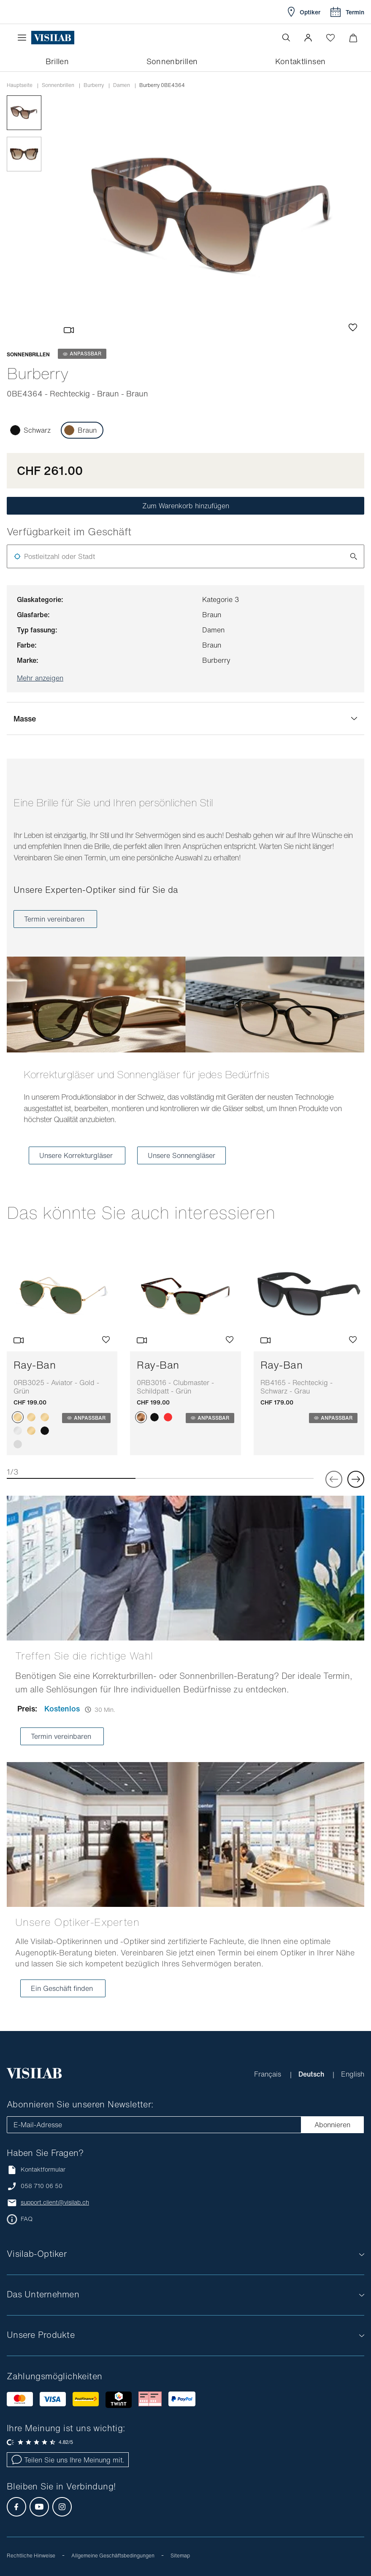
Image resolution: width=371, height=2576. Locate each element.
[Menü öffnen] (24, 37)
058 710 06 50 (41, 2186)
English (352, 2074)
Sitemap (180, 2555)
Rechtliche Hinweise (31, 2555)
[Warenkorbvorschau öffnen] (353, 37)
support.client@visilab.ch (55, 2202)
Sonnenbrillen (58, 85)
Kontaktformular (36, 2169)
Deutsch (312, 2074)
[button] (308, 37)
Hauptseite (19, 85)
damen (121, 85)
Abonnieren (332, 2125)
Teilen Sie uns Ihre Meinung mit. (67, 2460)
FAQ (26, 2219)
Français (268, 2074)
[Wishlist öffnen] (330, 37)
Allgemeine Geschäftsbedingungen (112, 2555)
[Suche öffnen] (286, 37)
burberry (94, 85)
